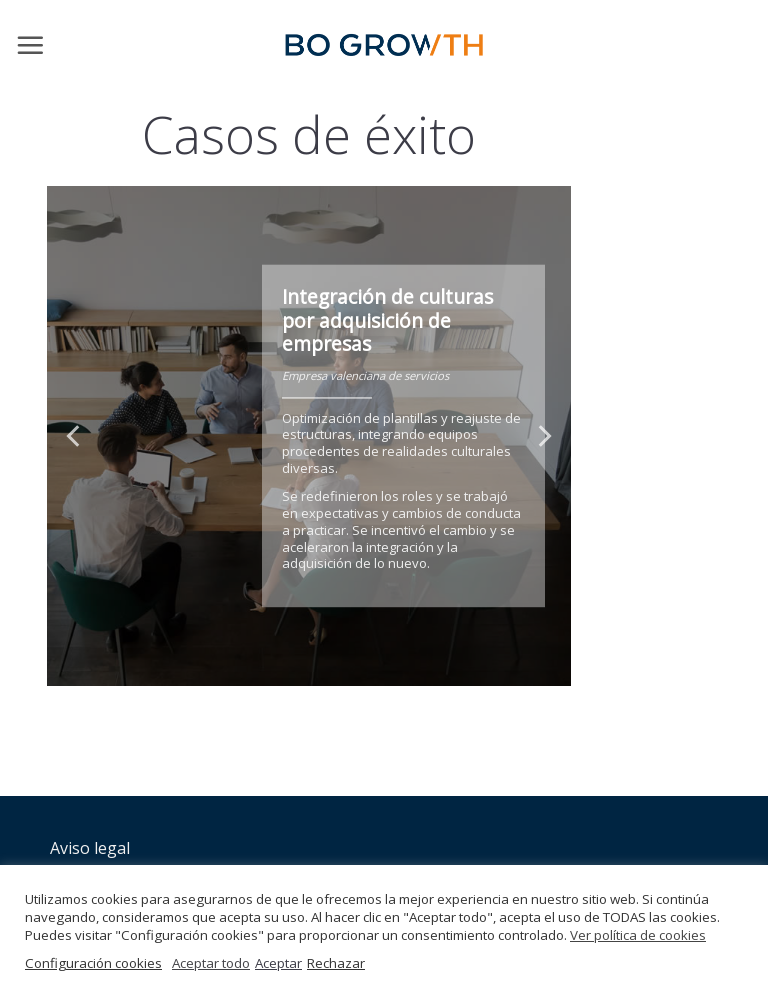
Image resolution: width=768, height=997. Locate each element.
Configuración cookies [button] (93, 963)
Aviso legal (90, 848)
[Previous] (75, 436)
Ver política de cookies (638, 935)
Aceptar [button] (278, 963)
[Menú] (30, 45)
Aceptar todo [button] (211, 963)
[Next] (543, 436)
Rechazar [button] (336, 963)
